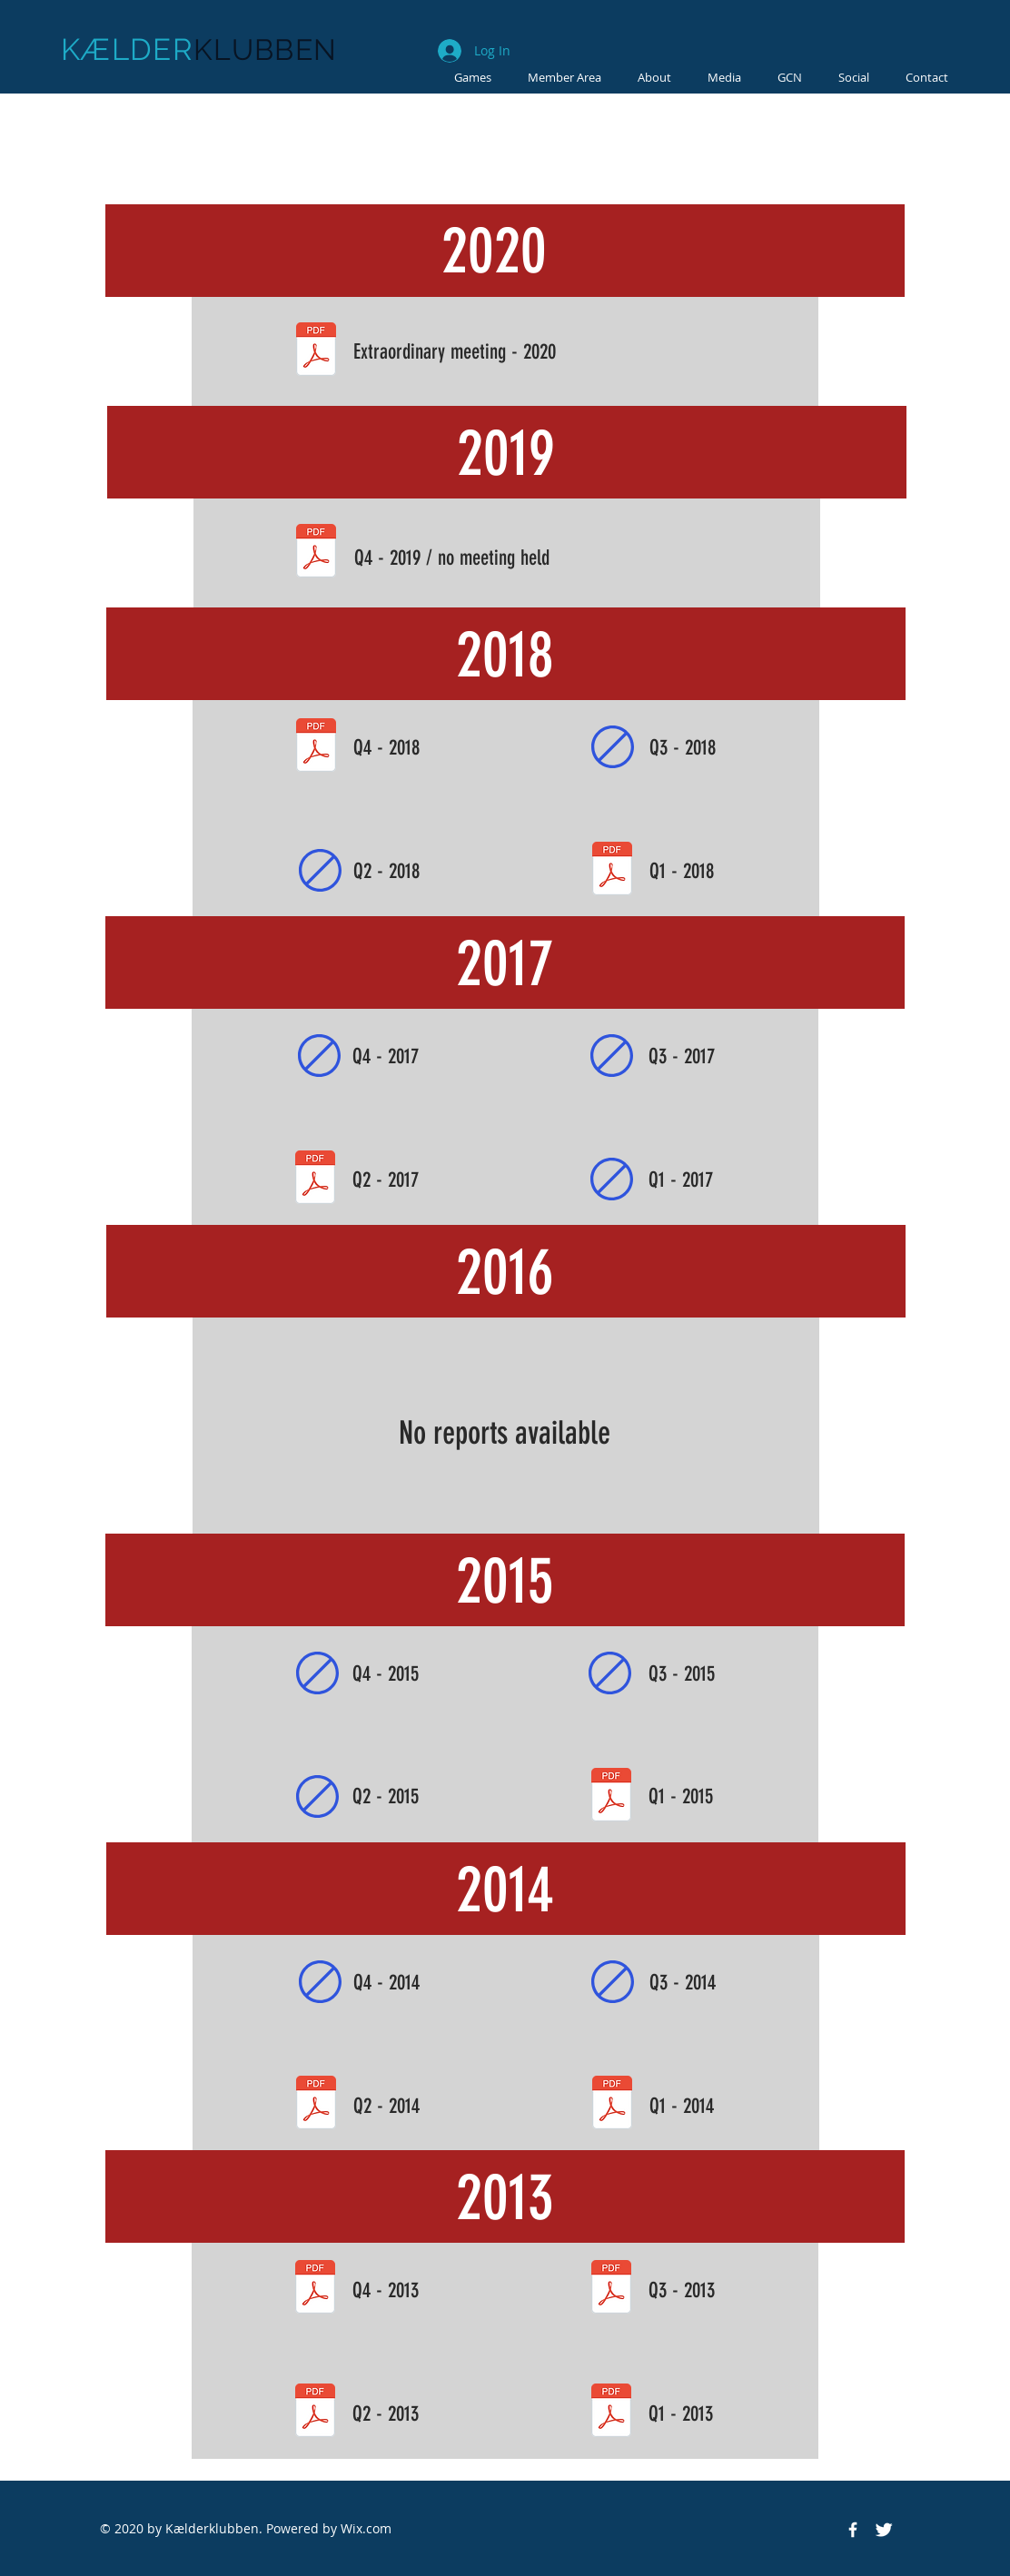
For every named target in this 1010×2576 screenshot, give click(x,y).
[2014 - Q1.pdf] (612, 2104)
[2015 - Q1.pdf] (611, 1797)
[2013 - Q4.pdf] (315, 2289)
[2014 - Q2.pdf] (316, 2104)
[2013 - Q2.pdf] (315, 2412)
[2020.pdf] (316, 351)
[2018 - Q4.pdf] (316, 747)
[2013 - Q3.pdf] (611, 2289)
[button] (724, 77)
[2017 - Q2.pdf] (315, 1179)
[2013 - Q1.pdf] (611, 2412)
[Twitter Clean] (884, 2530)
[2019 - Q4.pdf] (316, 553)
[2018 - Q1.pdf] (612, 870)
